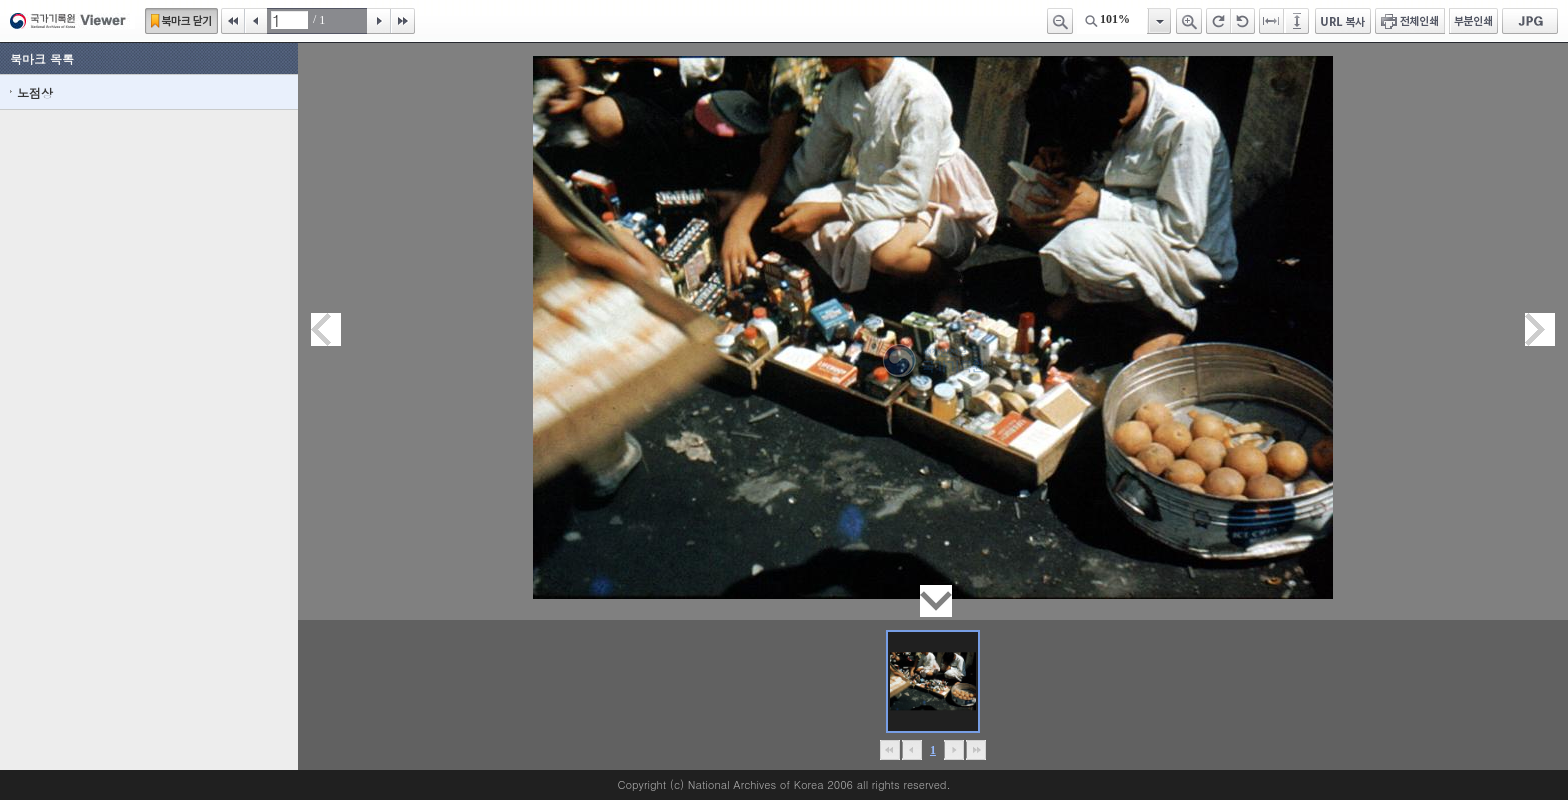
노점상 (35, 92)
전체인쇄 (1410, 21)
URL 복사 (1343, 21)
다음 (379, 21)
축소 (1060, 21)
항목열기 (1158, 21)
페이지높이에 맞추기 (1298, 21)
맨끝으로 (975, 750)
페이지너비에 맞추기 (1272, 21)
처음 (233, 21)
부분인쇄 (1473, 21)
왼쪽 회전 (1243, 21)
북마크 (181, 21)
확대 (1189, 21)
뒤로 (953, 750)
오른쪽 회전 (1218, 21)
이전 (256, 21)
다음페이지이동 (1540, 329)
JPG (1530, 21)
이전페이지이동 (326, 329)
